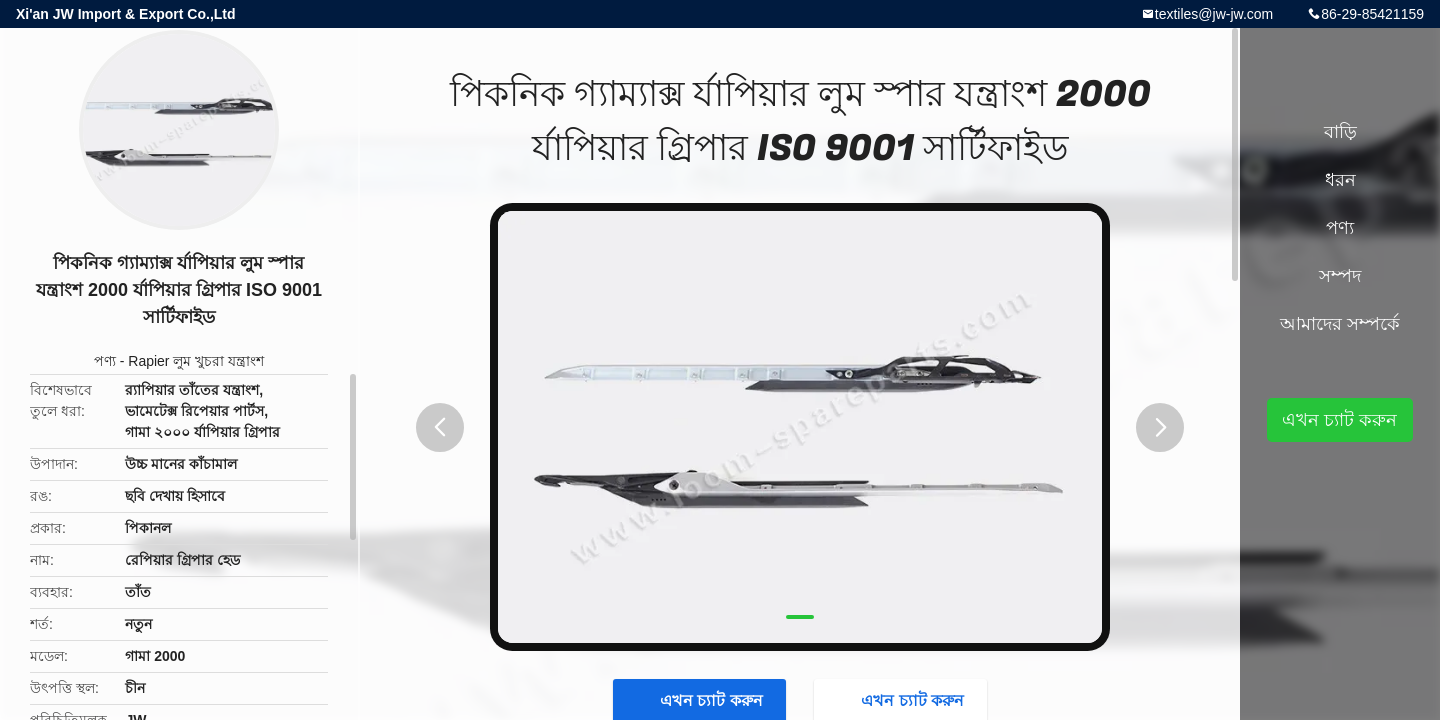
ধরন (1340, 180)
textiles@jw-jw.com (1214, 14)
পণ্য (105, 361)
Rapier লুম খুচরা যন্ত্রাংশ (196, 361)
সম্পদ (1340, 276)
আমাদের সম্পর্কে (1340, 324)
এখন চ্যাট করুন (1339, 420)
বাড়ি (1340, 132)
